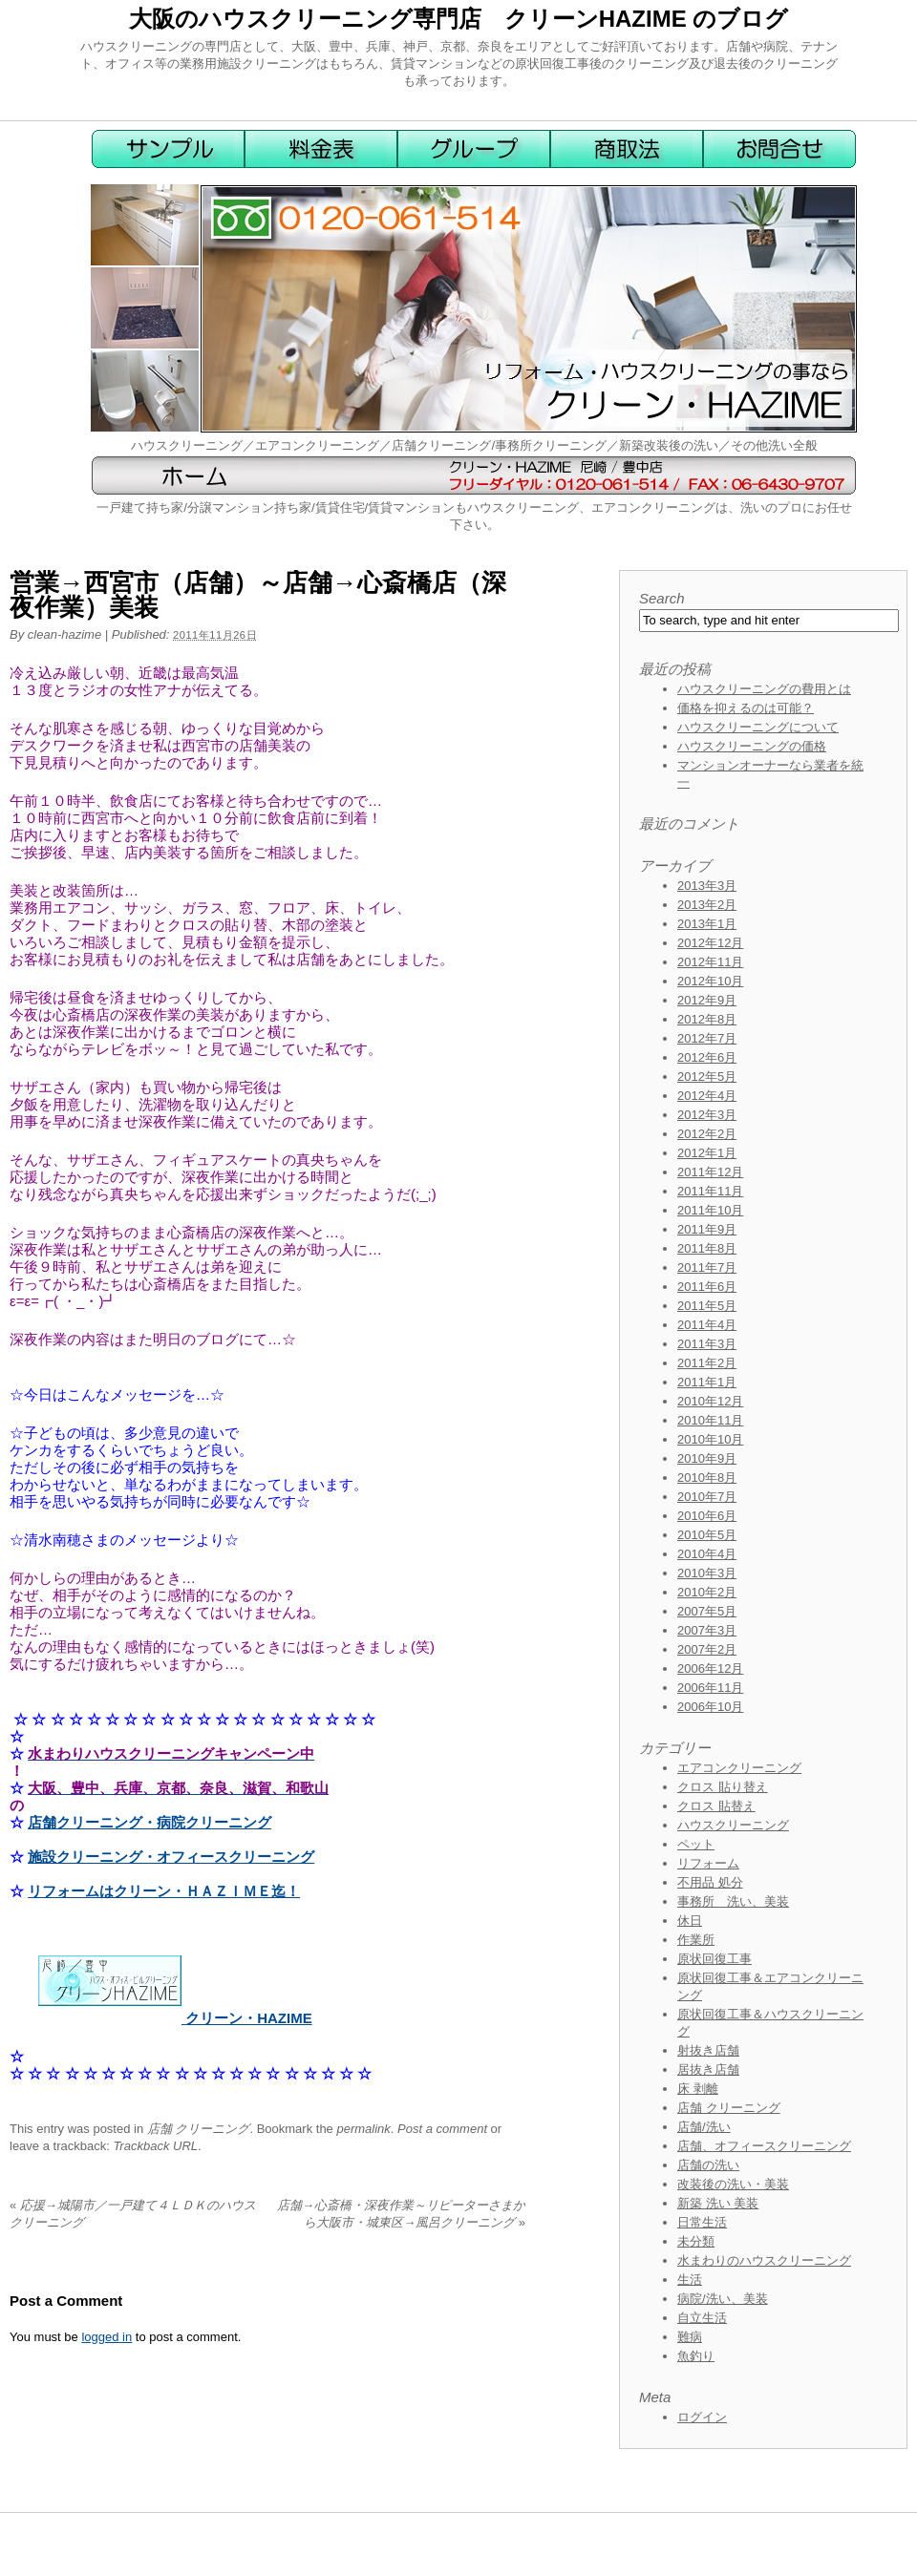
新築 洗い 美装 (717, 2203)
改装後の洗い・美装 (733, 2184)
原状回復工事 (714, 1959)
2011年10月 (710, 1210)
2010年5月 (706, 1535)
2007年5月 (706, 1611)
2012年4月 (706, 1095)
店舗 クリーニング (198, 2129)
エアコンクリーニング (739, 1768)
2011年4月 (706, 1325)
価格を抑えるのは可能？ (745, 708)
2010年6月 (706, 1516)
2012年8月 (706, 1019)
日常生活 (702, 2222)
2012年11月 (710, 962)
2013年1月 (706, 924)
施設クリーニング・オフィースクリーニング (171, 1856)
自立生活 (702, 2318)
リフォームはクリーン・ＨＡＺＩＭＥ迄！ (164, 1891)
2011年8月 (706, 1248)
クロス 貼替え (716, 1806)
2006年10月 (710, 1707)
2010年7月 (706, 1496)
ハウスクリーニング (733, 1825)
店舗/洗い (704, 2127)
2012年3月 (706, 1115)
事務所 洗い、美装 (733, 1901)
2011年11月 (710, 1191)
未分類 (695, 2241)
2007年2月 (706, 1649)
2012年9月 (706, 1000)
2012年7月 (706, 1038)
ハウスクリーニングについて (758, 727)
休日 (689, 1920)
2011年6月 (706, 1286)
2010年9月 (706, 1458)
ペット (695, 1844)
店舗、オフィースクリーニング (764, 2146)
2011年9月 (706, 1229)
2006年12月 (710, 1668)
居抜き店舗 (708, 2069)
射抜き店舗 (708, 2050)
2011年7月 (706, 1267)
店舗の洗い (708, 2165)
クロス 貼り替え (722, 1787)
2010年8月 (706, 1477)
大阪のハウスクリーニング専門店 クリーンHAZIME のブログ (459, 19)
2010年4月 (706, 1554)
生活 (689, 2279)
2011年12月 (710, 1172)
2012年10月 (710, 981)
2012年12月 (710, 943)
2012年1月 (706, 1153)
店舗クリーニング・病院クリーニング (149, 1822)
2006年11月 (710, 1687)
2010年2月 (706, 1592)
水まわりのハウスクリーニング (764, 2260)
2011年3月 (706, 1344)
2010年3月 (706, 1573)
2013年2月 (706, 904)
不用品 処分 (710, 1882)
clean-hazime (64, 634)
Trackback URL (155, 2146)
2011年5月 (706, 1306)
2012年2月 (706, 1134)
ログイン (702, 2417)
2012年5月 (706, 1076)
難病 (689, 2337)
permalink (363, 2129)
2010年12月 (710, 1401)
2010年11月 (710, 1420)
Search (662, 598)
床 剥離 (697, 2088)
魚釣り (695, 2356)
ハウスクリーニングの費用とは (764, 689)
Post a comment (442, 2129)
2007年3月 (706, 1630)
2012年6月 (706, 1057)
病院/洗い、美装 (722, 2298)
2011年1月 (706, 1382)
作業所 (695, 1939)
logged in (106, 2337)
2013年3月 (706, 885)
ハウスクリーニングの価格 (751, 746)
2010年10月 (710, 1439)
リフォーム (708, 1863)
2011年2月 (706, 1363)
